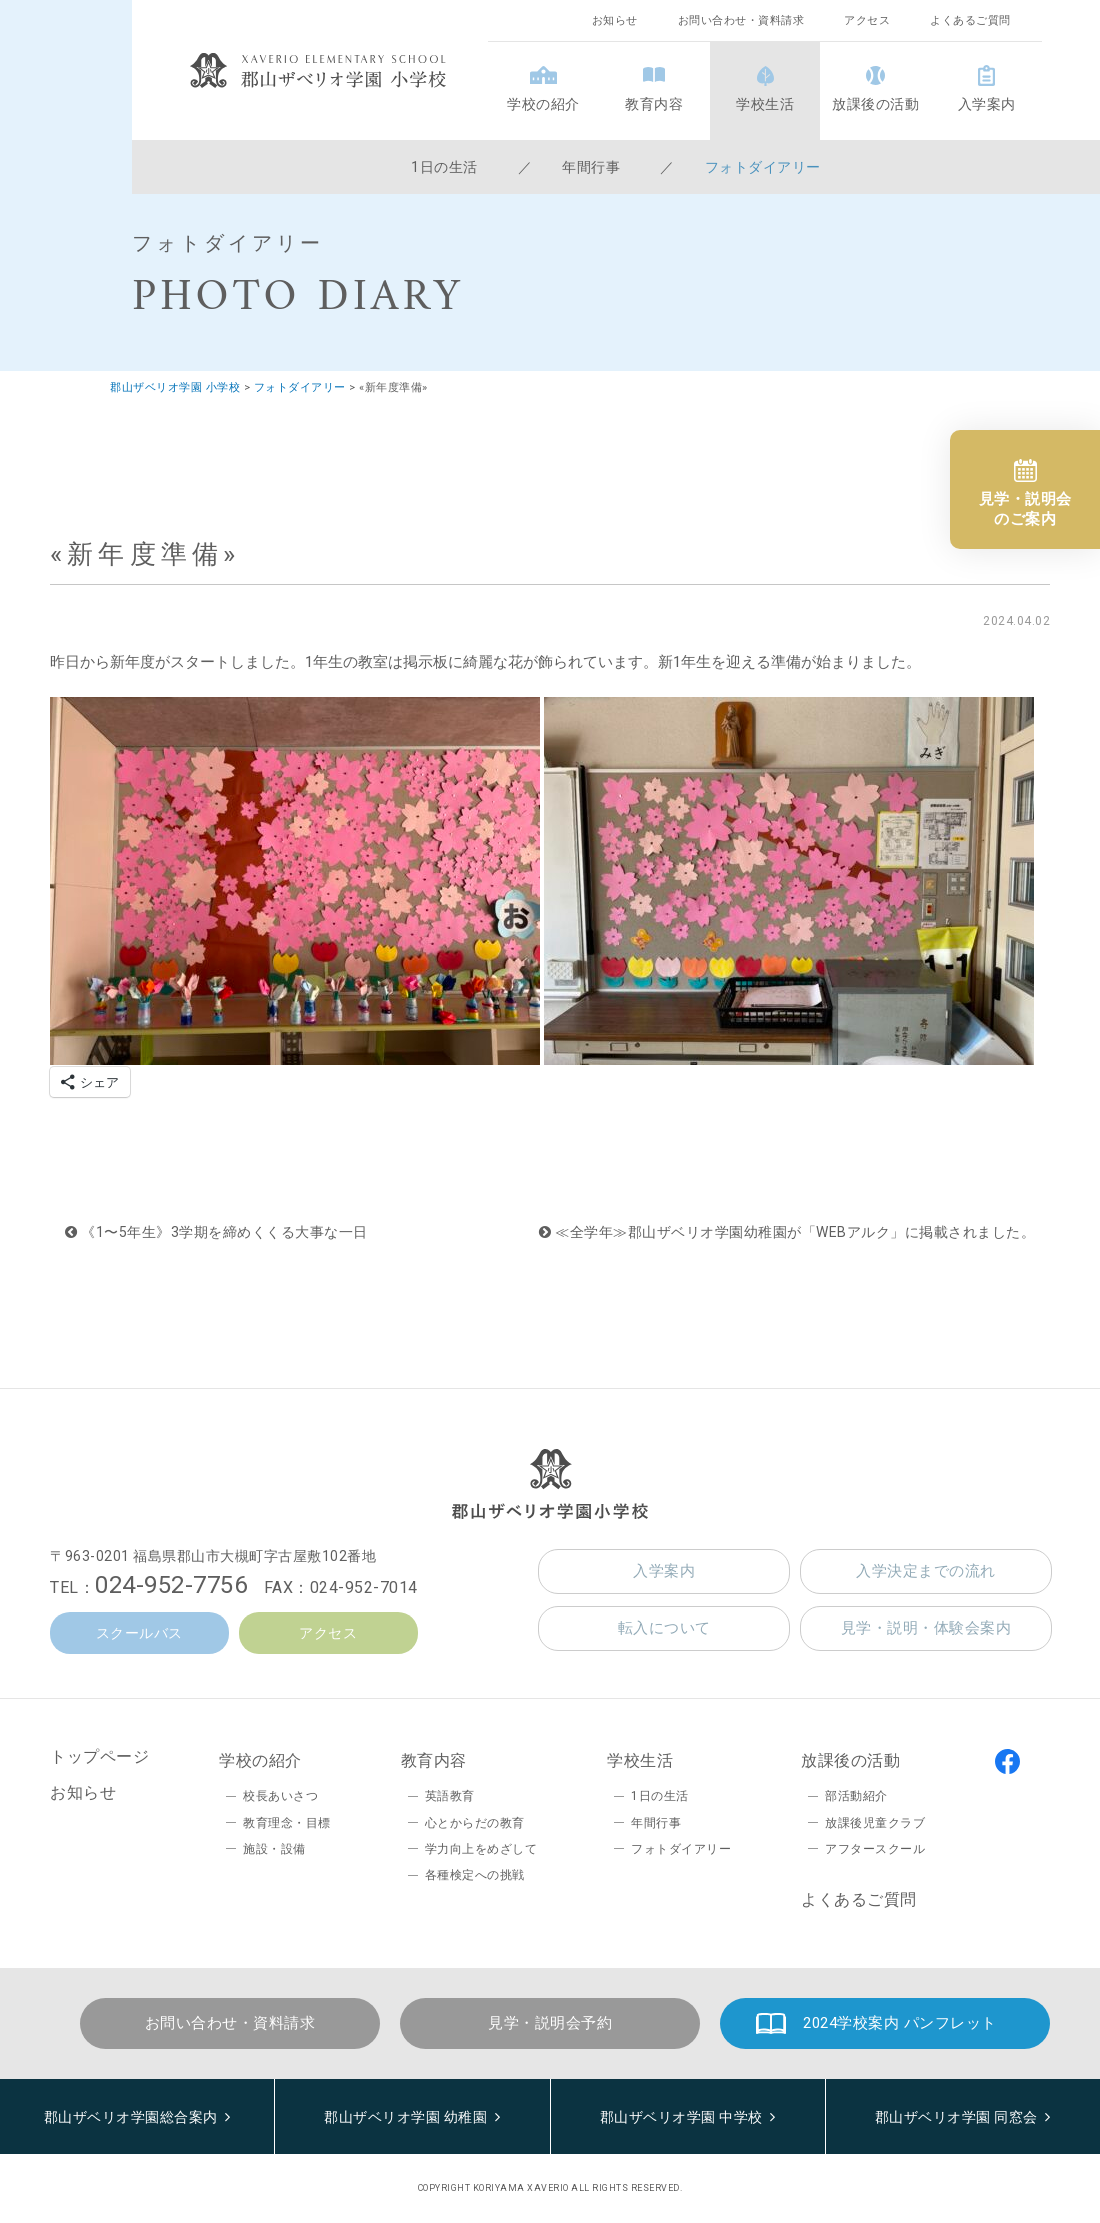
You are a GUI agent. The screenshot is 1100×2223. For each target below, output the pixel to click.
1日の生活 (444, 167)
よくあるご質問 (970, 20)
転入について (664, 1628)
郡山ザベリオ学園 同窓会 (956, 2117)
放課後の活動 (875, 104)
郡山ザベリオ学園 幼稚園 (405, 2117)
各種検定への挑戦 (475, 1875)
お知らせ (615, 20)
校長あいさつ (280, 1796)
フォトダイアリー (763, 167)
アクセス (867, 20)
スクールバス (139, 1633)
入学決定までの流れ (926, 1571)
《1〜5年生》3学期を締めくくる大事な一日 (216, 1232)
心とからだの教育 (475, 1823)
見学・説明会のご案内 (1025, 509)
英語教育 (450, 1796)
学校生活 (765, 104)
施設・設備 (274, 1849)
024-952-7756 (171, 1585)
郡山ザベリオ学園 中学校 (681, 2117)
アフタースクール (875, 1849)
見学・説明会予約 (550, 2023)
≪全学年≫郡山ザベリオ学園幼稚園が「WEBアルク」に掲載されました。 (787, 1232)
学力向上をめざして (481, 1849)
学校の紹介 (543, 104)
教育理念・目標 (287, 1823)
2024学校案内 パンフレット (900, 2023)
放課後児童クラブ (875, 1823)
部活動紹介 (856, 1796)
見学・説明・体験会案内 (926, 1628)
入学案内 (987, 104)
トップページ (99, 1756)
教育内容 (654, 104)
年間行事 (591, 167)
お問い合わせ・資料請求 (741, 20)
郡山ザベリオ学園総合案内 (131, 2117)
